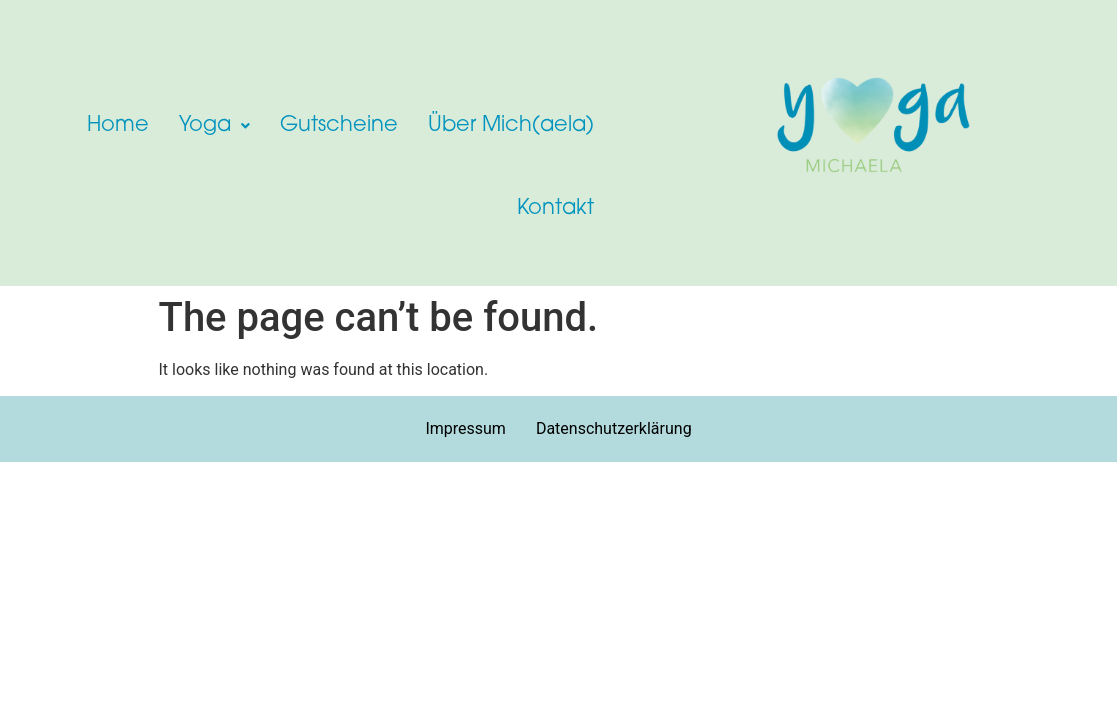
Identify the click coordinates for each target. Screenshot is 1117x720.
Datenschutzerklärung (614, 428)
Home (118, 125)
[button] (214, 125)
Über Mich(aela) (511, 125)
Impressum (465, 428)
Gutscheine (339, 125)
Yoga (214, 125)
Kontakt (555, 208)
